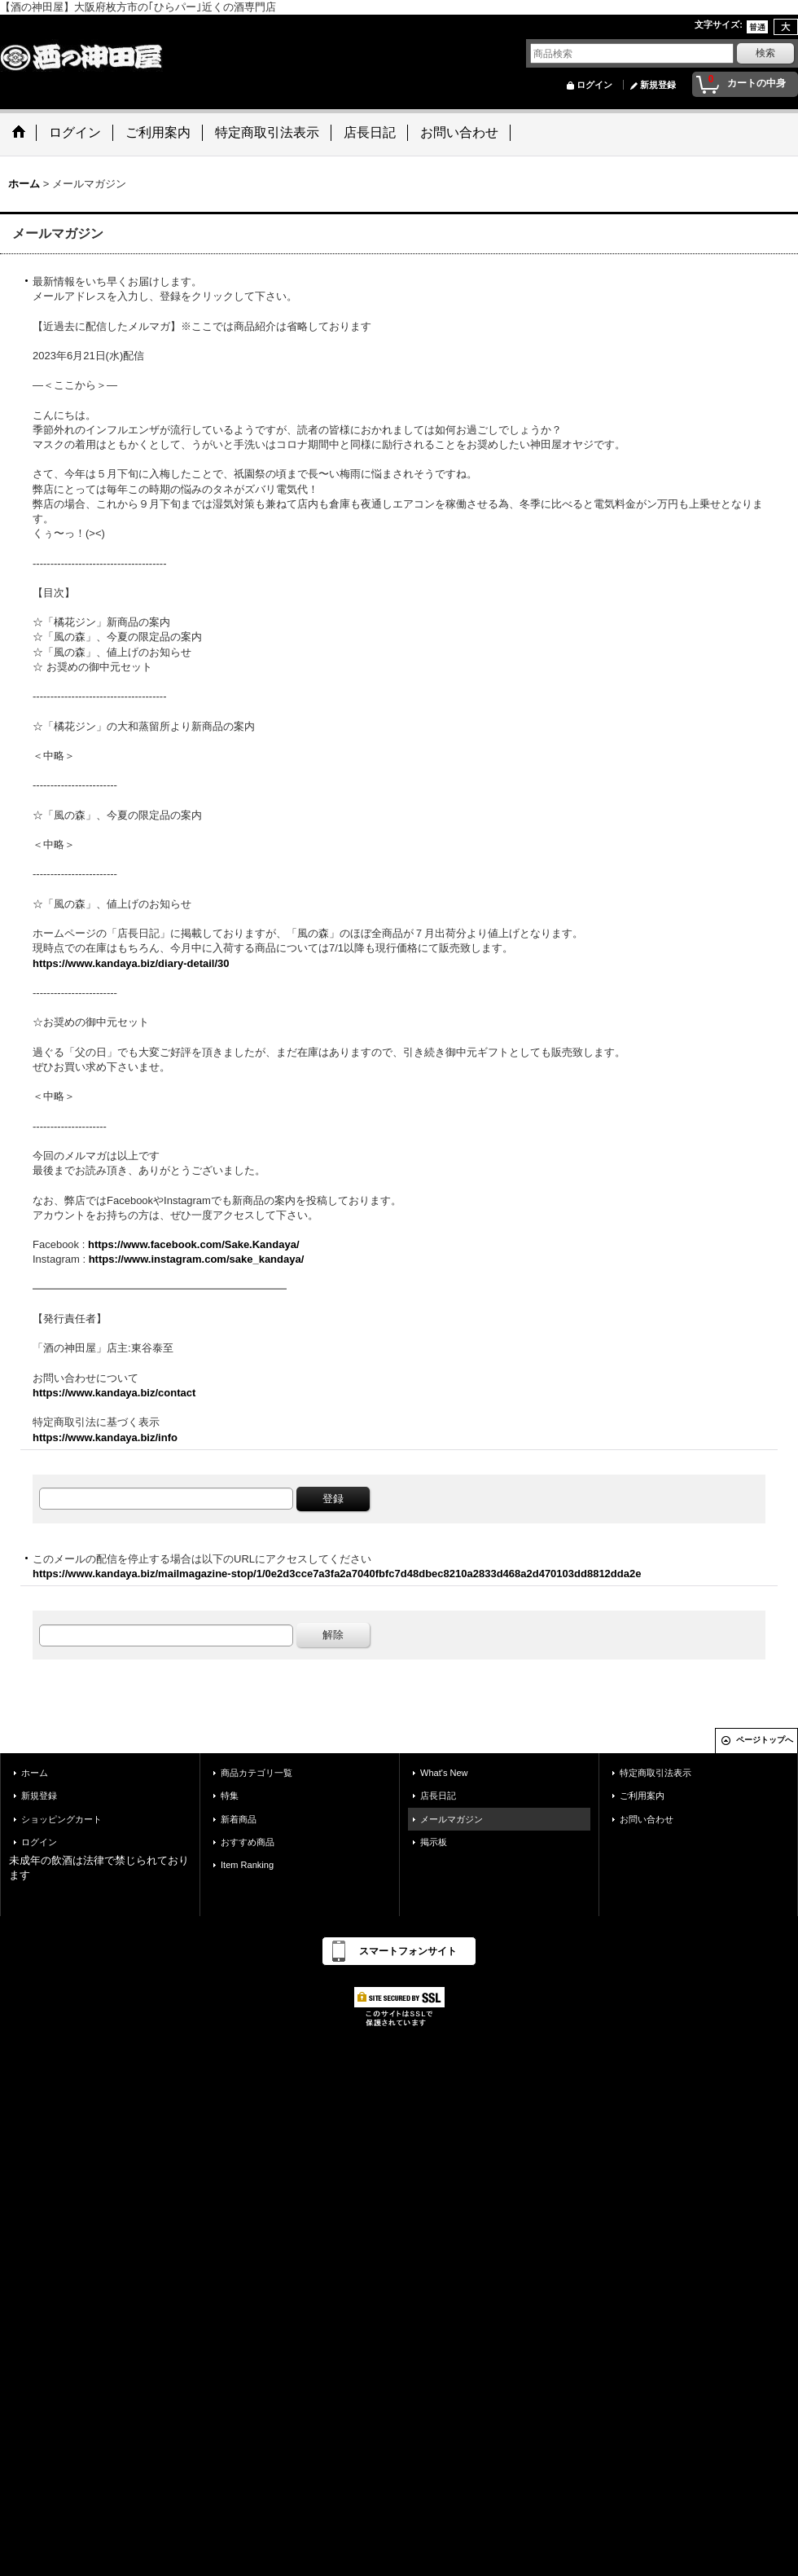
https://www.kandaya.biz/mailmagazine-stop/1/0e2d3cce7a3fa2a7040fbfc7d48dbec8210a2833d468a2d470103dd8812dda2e (337, 1573)
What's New (444, 1773)
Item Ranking (247, 1865)
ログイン (594, 85)
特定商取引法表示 (655, 1773)
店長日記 (438, 1795)
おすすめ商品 (247, 1842)
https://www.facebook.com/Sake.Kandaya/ (194, 1244)
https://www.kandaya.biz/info (105, 1437)
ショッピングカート (61, 1819)
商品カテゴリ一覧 (256, 1773)
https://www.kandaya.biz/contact (114, 1393)
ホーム (34, 1773)
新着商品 (238, 1819)
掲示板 (433, 1842)
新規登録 (658, 85)
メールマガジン (451, 1819)
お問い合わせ (646, 1819)
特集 (230, 1795)
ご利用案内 (642, 1795)
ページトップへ (764, 1739)
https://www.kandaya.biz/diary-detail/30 (131, 963)
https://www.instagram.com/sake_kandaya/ (197, 1259)
